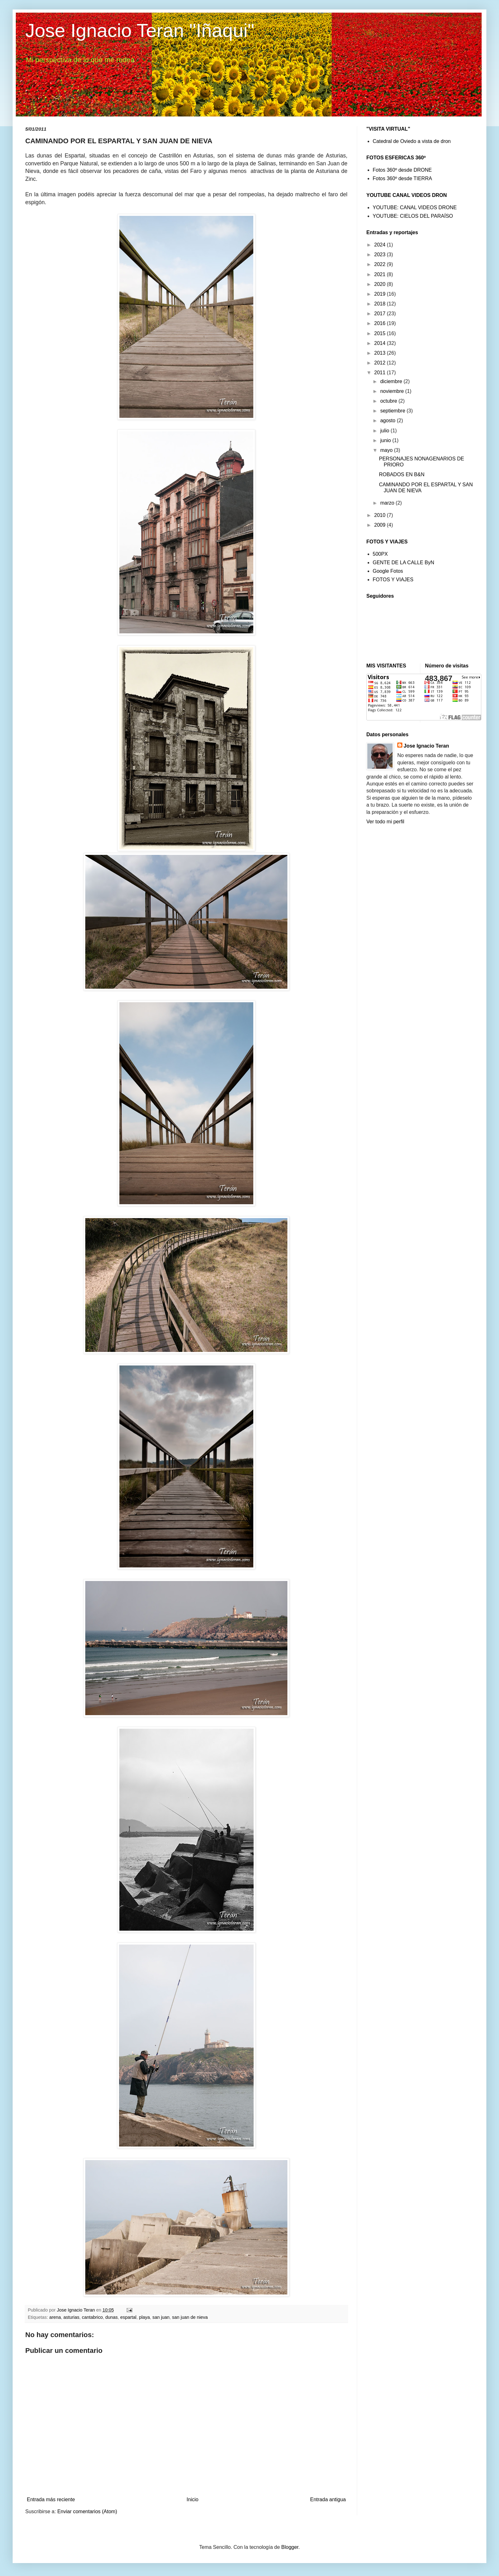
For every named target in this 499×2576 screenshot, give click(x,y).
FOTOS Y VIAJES (393, 579)
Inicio (192, 2499)
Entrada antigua (328, 2499)
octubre (389, 401)
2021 (380, 274)
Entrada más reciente (51, 2499)
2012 (380, 362)
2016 (380, 323)
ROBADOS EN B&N (401, 474)
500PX (380, 554)
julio (385, 430)
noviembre (392, 391)
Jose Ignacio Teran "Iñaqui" (139, 30)
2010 (380, 515)
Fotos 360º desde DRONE (402, 170)
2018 (380, 303)
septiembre (393, 410)
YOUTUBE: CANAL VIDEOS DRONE (415, 207)
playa (144, 2317)
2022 (380, 264)
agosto (388, 420)
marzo (388, 503)
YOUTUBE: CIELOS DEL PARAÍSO (413, 216)
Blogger (289, 2547)
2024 (380, 244)
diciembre (392, 381)
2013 (380, 353)
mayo (387, 450)
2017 (380, 313)
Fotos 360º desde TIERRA (402, 178)
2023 (380, 254)
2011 (380, 372)
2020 (380, 284)
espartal (128, 2317)
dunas (111, 2317)
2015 (380, 333)
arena (55, 2317)
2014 (380, 343)
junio (386, 440)
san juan (160, 2317)
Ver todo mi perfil (385, 821)
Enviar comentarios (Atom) (87, 2511)
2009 (380, 525)
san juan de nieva (190, 2317)
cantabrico (92, 2317)
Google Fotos (388, 571)
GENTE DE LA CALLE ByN (403, 562)
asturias (71, 2317)
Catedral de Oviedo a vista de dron (412, 141)
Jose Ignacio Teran (426, 746)
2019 (380, 294)
